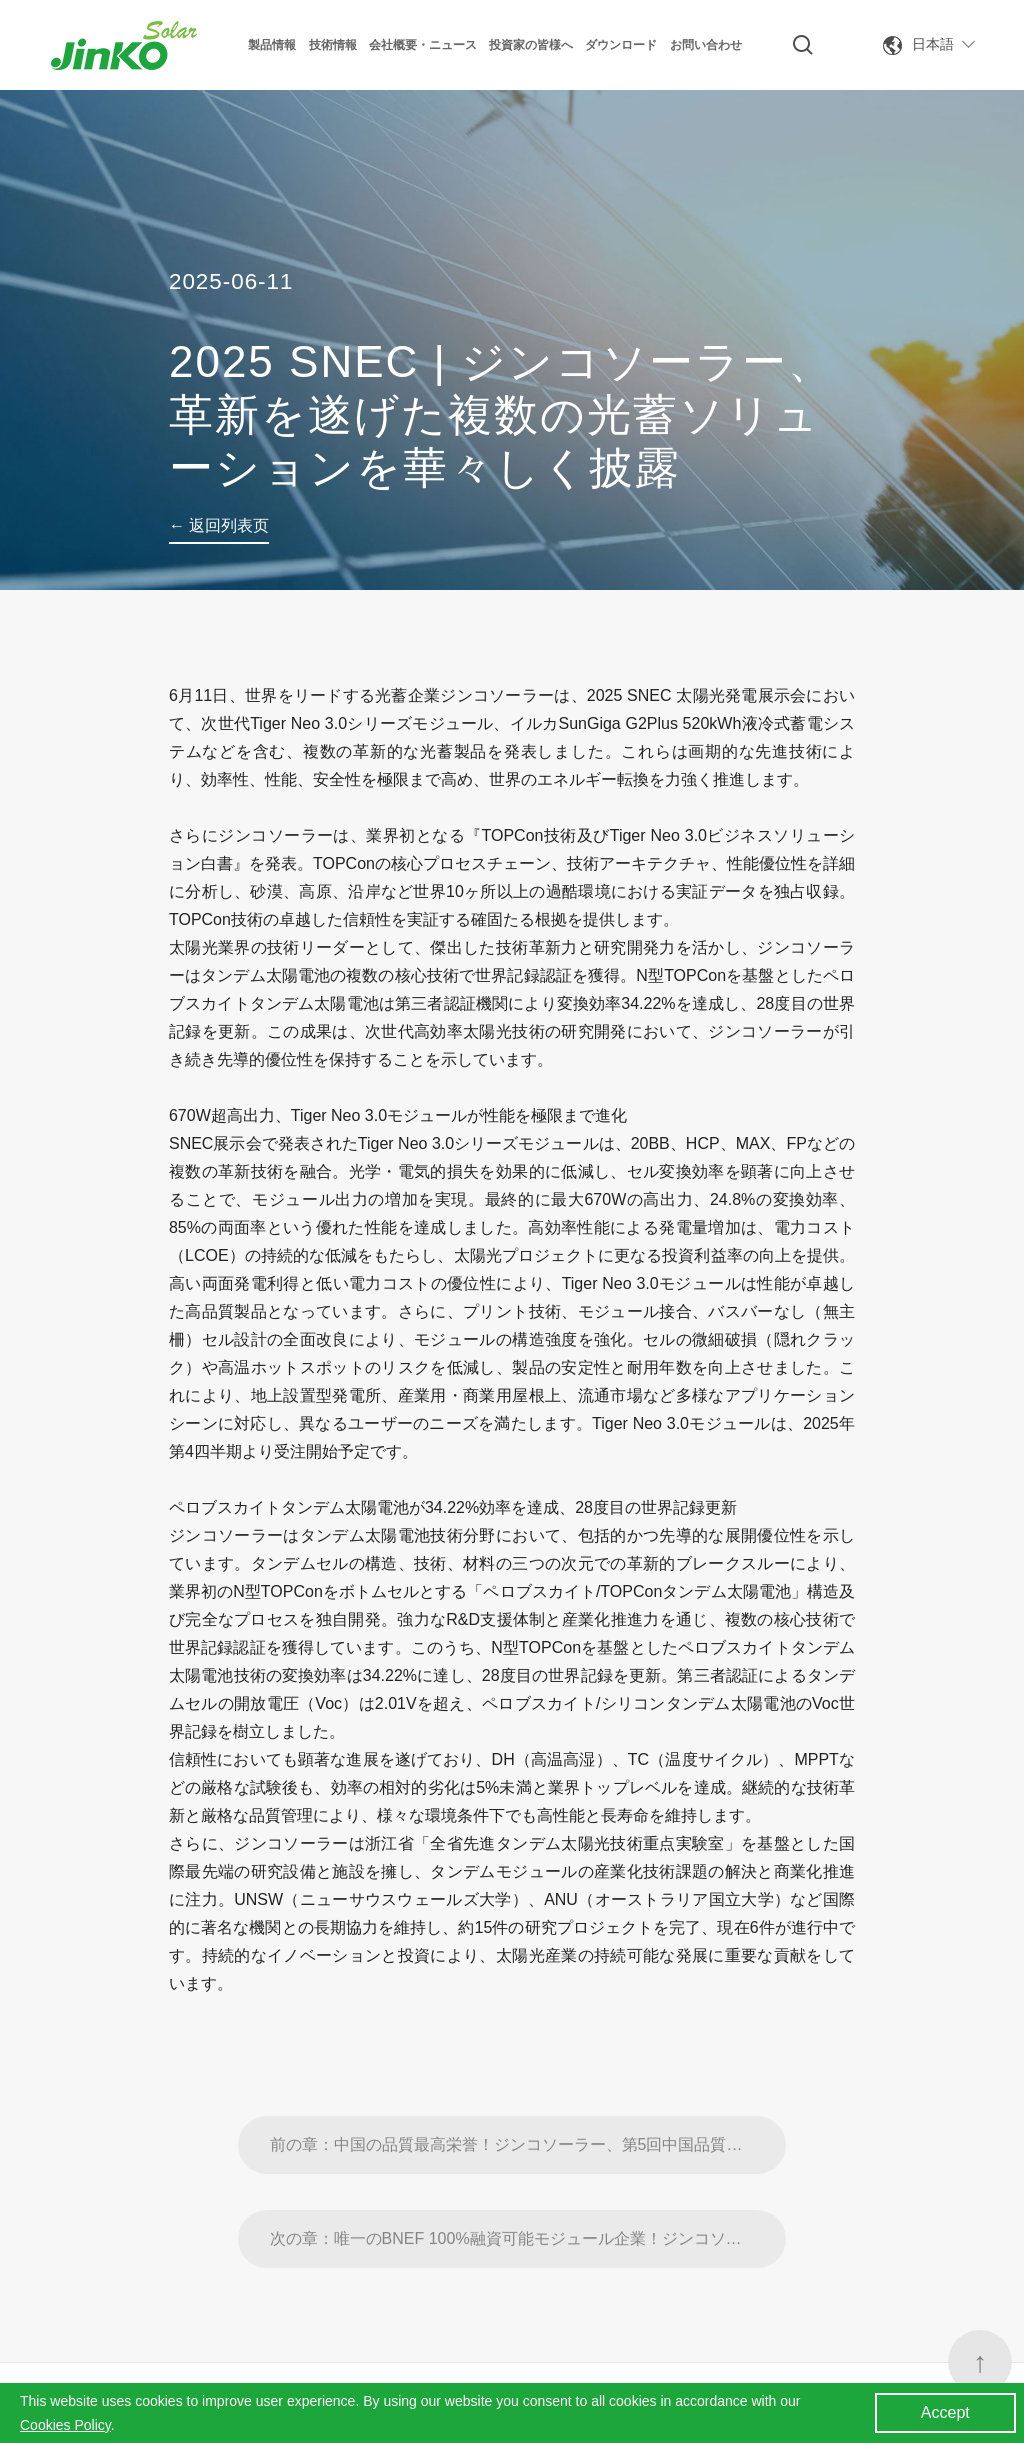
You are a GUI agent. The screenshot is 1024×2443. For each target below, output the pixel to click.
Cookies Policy (65, 2425)
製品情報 (272, 45)
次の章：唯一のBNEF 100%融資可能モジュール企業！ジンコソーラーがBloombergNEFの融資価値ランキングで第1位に (528, 2287)
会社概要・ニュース (423, 45)
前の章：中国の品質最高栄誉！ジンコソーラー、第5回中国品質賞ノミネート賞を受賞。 (528, 2193)
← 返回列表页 (219, 525)
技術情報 (333, 45)
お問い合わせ (706, 45)
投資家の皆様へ (531, 45)
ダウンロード (621, 45)
